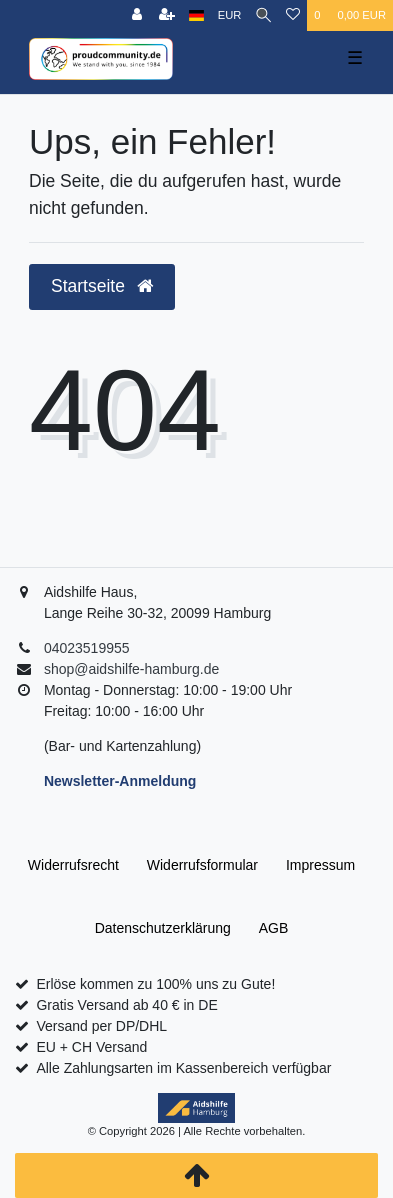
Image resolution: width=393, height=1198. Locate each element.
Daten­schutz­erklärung (163, 928)
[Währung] (230, 15)
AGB (274, 928)
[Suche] (263, 15)
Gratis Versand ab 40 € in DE (126, 1005)
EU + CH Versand (91, 1047)
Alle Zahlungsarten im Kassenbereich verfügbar (183, 1068)
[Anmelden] (137, 15)
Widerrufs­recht (73, 865)
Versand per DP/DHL (101, 1026)
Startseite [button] (102, 286)
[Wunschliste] (293, 15)
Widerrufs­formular (202, 865)
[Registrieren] (167, 15)
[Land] (196, 15)
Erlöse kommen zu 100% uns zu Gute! (155, 984)
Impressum (320, 865)
